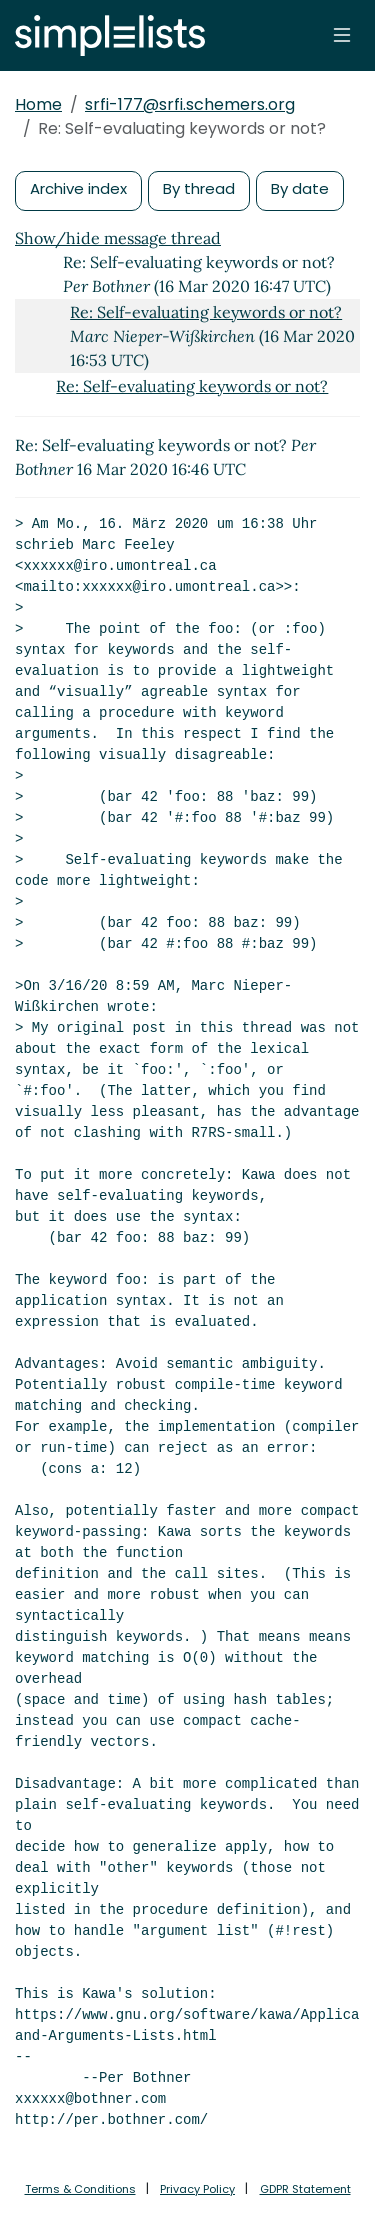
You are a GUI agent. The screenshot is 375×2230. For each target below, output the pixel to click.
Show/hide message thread (118, 238)
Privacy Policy (197, 2189)
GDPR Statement (305, 2189)
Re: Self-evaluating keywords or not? (206, 312)
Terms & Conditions (80, 2189)
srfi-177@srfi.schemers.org (190, 104)
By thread (199, 188)
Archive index (78, 188)
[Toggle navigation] (342, 35)
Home (38, 104)
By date (300, 188)
